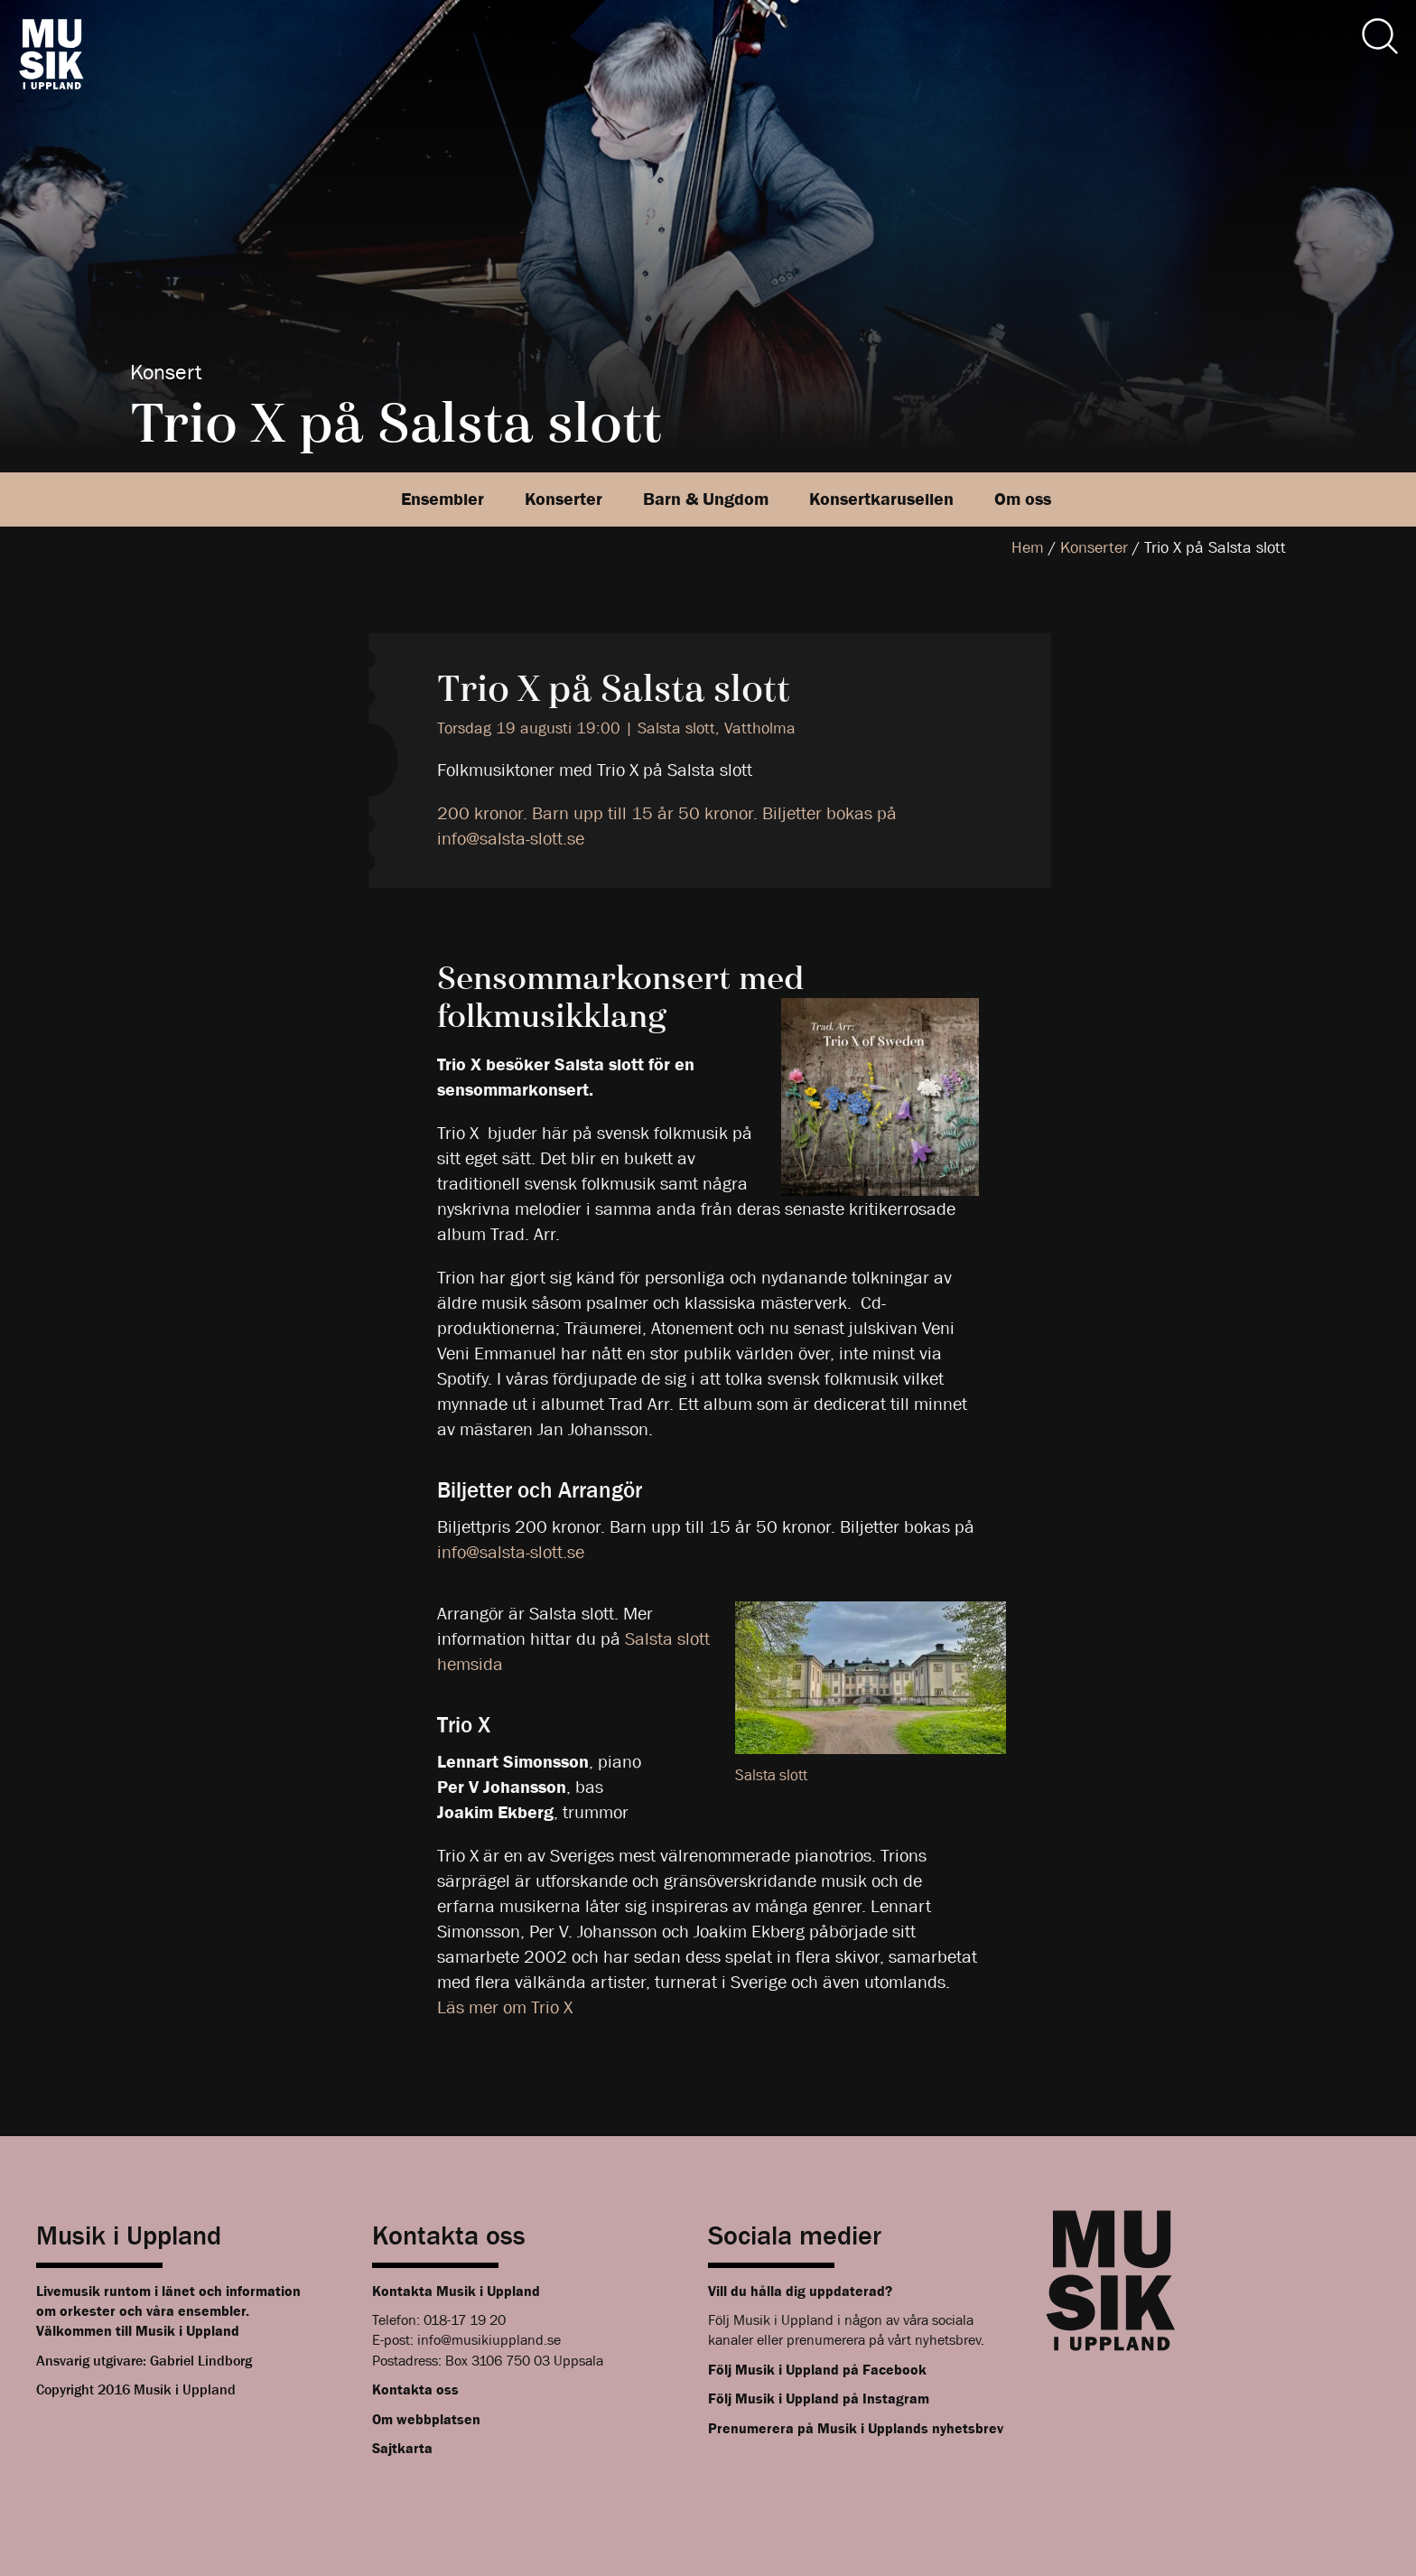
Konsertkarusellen (881, 499)
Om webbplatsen (426, 2419)
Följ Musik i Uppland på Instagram (818, 2398)
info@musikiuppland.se (489, 2339)
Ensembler (442, 499)
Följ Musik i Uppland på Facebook (817, 2369)
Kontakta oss (415, 2389)
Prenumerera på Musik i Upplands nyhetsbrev (855, 2428)
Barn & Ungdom (706, 499)
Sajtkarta (402, 2448)
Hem (1027, 547)
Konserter (563, 499)
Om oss (1022, 499)
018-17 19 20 (465, 2319)
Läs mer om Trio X (505, 2007)
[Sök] (1380, 36)
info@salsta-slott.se (510, 1552)
